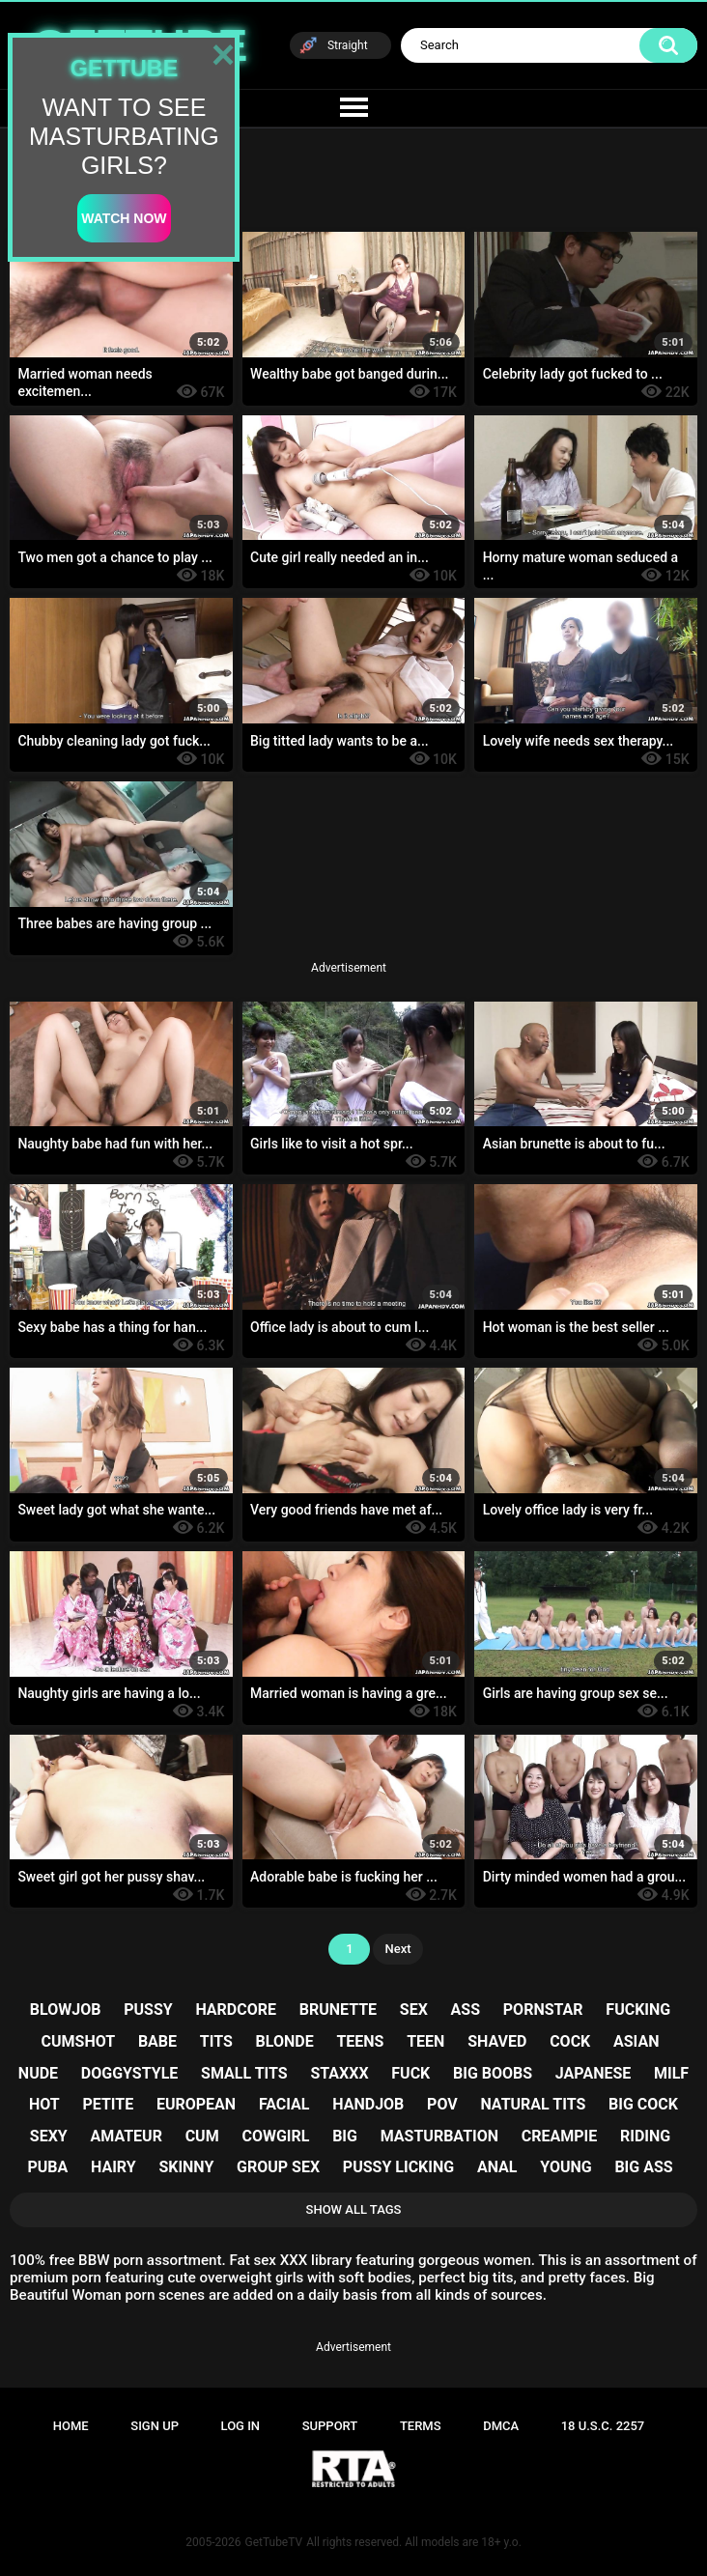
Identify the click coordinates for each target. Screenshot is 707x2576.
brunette (338, 2009)
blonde (285, 2041)
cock (570, 2041)
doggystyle (129, 2073)
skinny (185, 2167)
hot (44, 2104)
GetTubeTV (273, 2542)
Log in (241, 2426)
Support (330, 2426)
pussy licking (398, 2167)
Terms (420, 2426)
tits (216, 2041)
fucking (638, 2009)
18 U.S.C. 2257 (603, 2426)
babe (157, 2041)
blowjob (65, 2009)
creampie (559, 2136)
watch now (123, 218)
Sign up (154, 2426)
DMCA (501, 2426)
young (565, 2167)
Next (397, 1948)
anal (497, 2167)
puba (47, 2167)
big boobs (492, 2073)
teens (359, 2041)
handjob (368, 2104)
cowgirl (275, 2136)
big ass (643, 2167)
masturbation (439, 2136)
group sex (278, 2167)
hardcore (235, 2009)
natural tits (532, 2104)
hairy (113, 2167)
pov (442, 2104)
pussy (148, 2009)
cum (202, 2136)
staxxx (339, 2073)
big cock (643, 2104)
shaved (496, 2041)
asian (636, 2041)
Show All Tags (354, 2209)
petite (107, 2104)
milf (671, 2073)
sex (414, 2009)
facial (284, 2104)
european (196, 2104)
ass (465, 2009)
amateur (126, 2136)
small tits (244, 2073)
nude (38, 2073)
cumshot (79, 2041)
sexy (49, 2136)
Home (71, 2426)
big (344, 2136)
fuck (410, 2073)
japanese (593, 2073)
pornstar (543, 2009)
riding (645, 2136)
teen (425, 2041)
